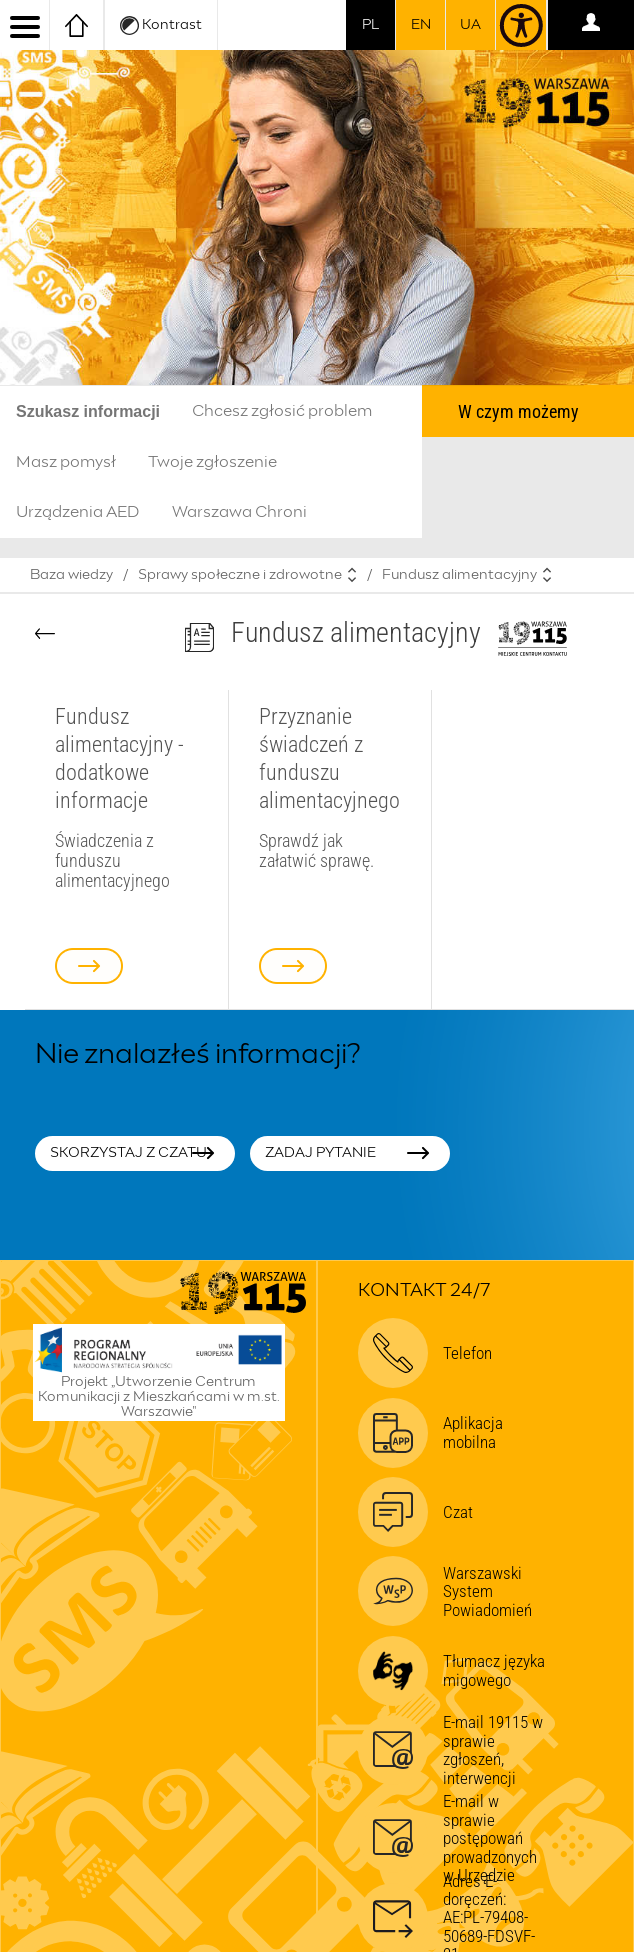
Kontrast (161, 25)
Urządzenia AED (78, 512)
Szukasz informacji (88, 411)
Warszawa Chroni (239, 512)
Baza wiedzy (71, 575)
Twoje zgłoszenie (212, 462)
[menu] (25, 25)
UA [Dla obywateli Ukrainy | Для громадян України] (470, 25)
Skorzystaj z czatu (128, 1153)
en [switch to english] (421, 25)
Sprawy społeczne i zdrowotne (240, 575)
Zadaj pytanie (320, 1153)
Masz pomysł (66, 462)
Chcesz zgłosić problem (282, 411)
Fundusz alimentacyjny (459, 575)
